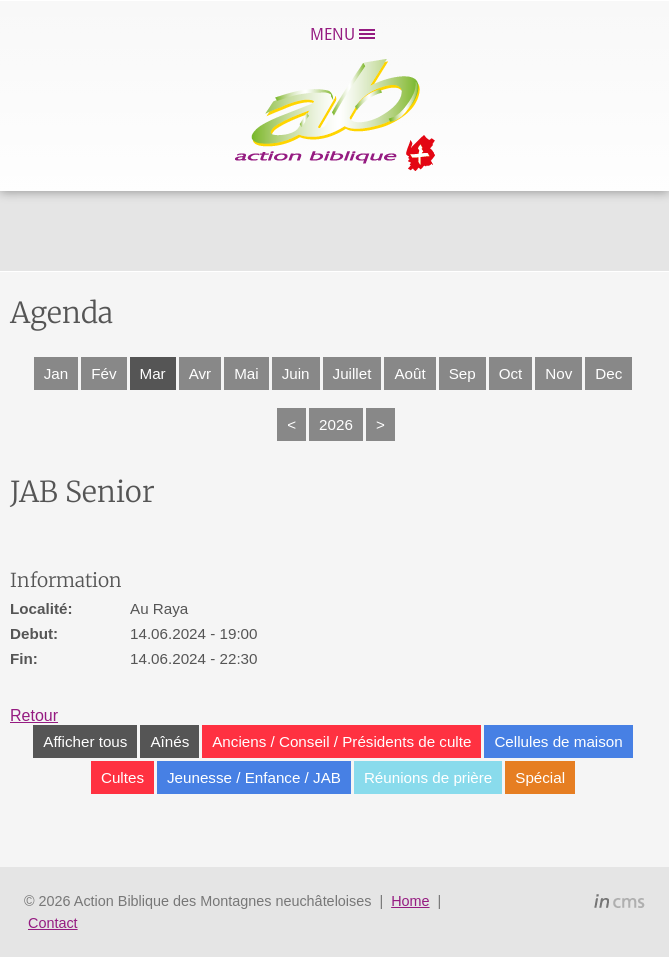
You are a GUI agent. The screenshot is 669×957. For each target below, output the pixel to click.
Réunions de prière (428, 777)
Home (410, 901)
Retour (34, 715)
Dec (608, 373)
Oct (511, 373)
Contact (53, 923)
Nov (558, 373)
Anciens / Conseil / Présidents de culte (341, 741)
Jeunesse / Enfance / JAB (254, 777)
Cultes (122, 777)
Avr (200, 373)
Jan (56, 373)
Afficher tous (85, 741)
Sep (462, 373)
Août (409, 373)
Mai (246, 373)
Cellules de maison (558, 741)
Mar (153, 373)
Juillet (352, 373)
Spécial (540, 777)
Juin (296, 373)
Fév (103, 373)
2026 (336, 424)
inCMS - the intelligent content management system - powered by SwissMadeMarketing (619, 904)
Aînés (169, 741)
